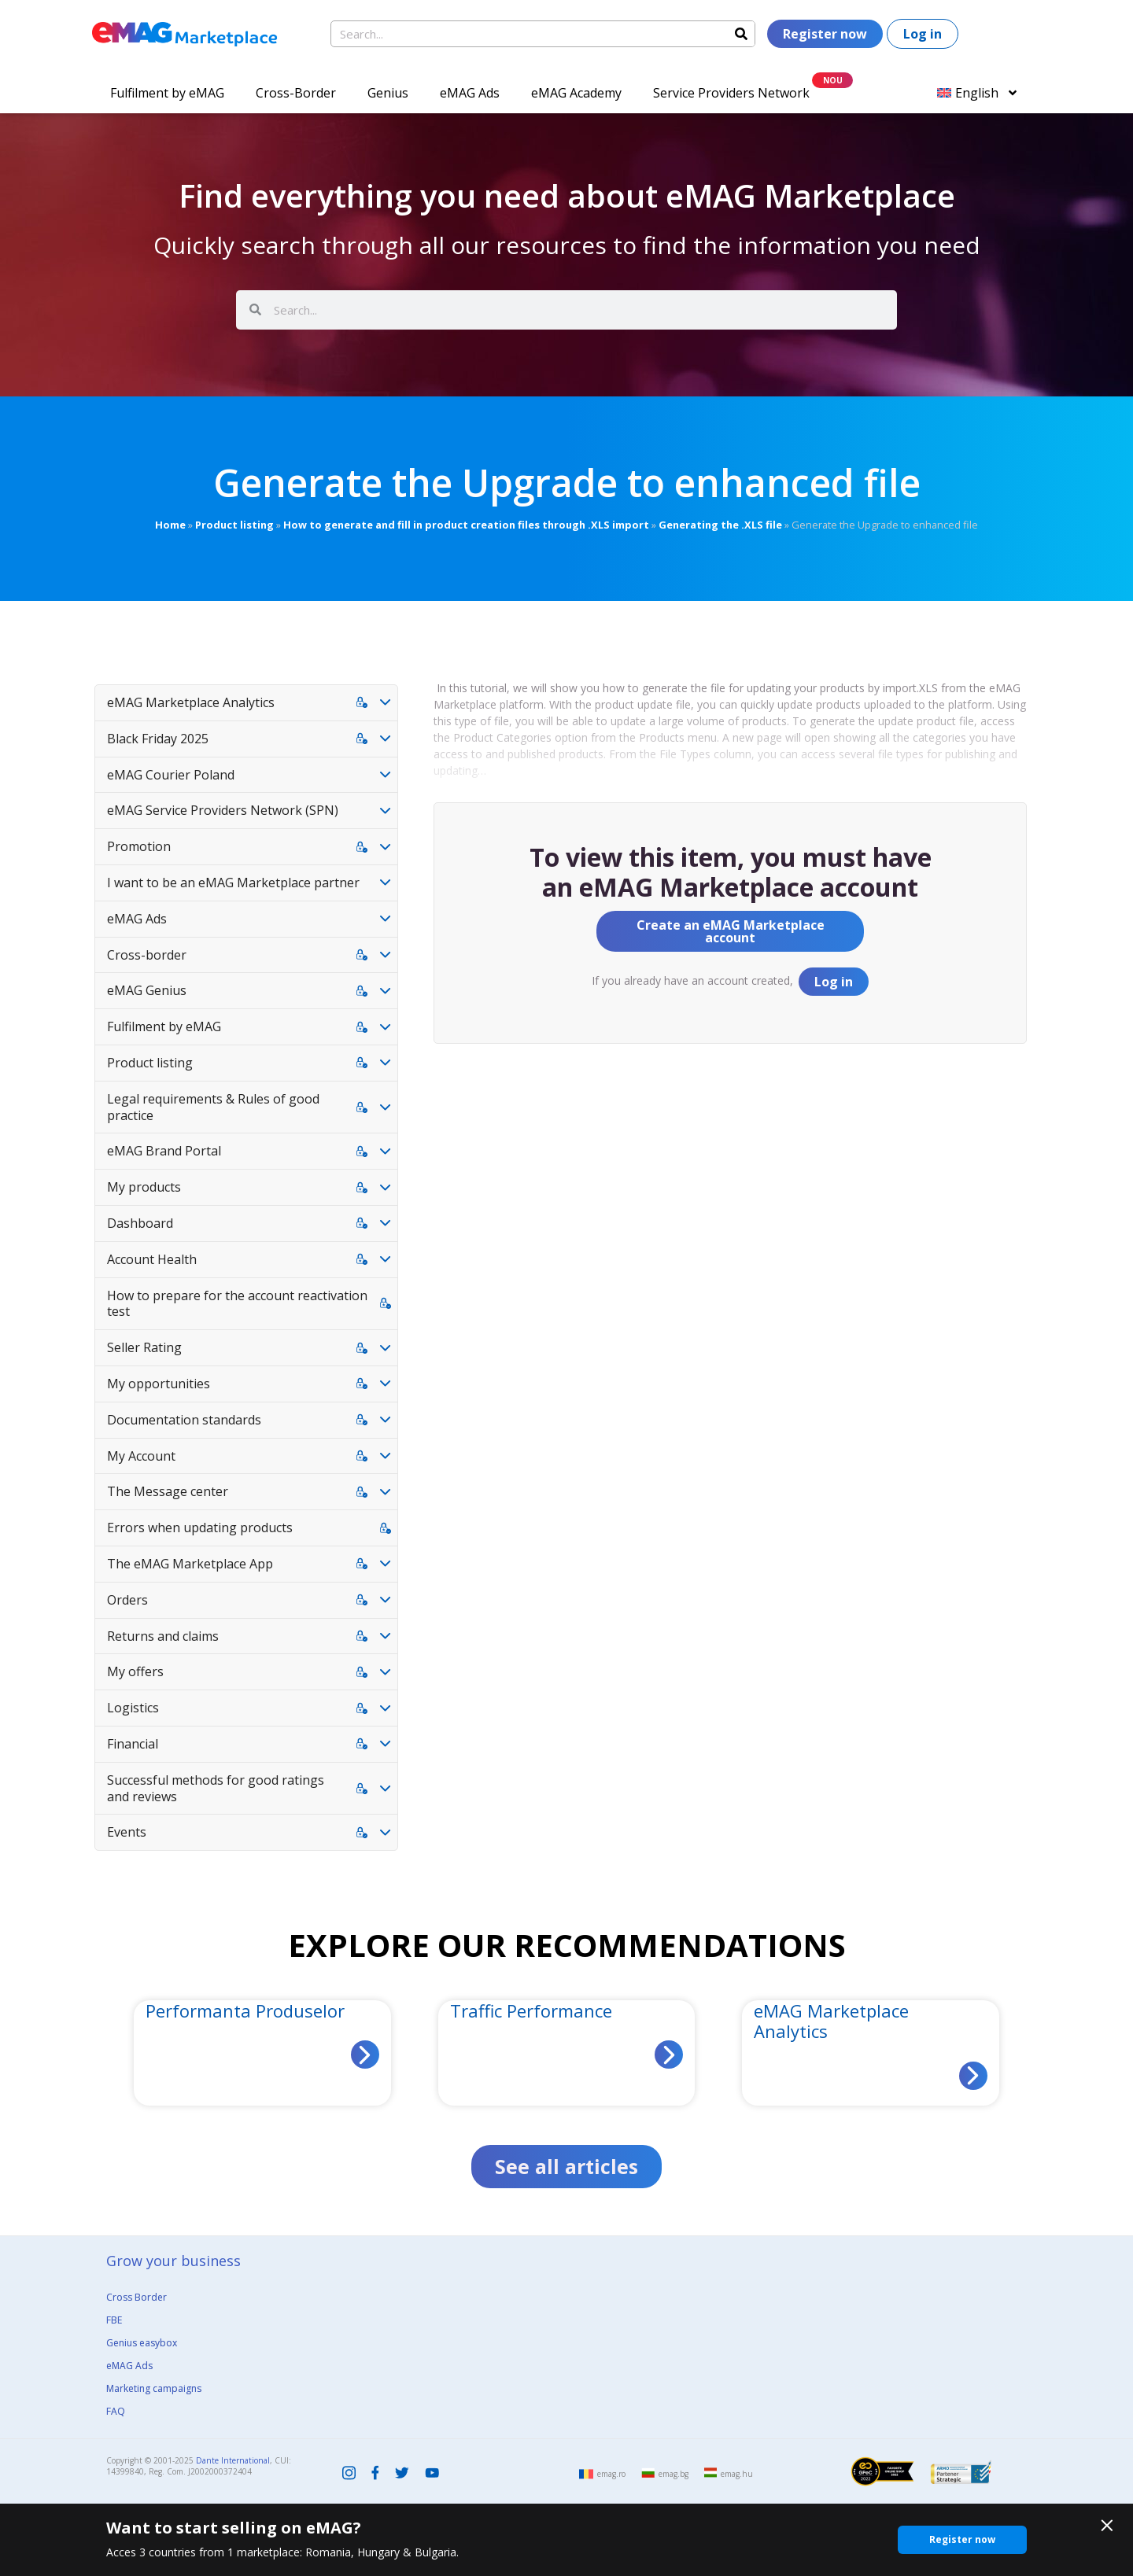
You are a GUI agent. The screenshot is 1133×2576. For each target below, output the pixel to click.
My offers (135, 1671)
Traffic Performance (531, 2010)
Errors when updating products (200, 1527)
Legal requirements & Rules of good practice (213, 1107)
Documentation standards (184, 1419)
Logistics (133, 1707)
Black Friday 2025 (158, 738)
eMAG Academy (576, 92)
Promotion (139, 846)
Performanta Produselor (245, 2010)
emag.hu (737, 2473)
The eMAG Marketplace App (190, 1563)
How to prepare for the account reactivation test (237, 1304)
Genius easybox (141, 2342)
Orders (127, 1600)
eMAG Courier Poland (170, 774)
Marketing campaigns (153, 2388)
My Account (141, 1456)
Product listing (234, 525)
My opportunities (158, 1383)
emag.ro (611, 2473)
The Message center (167, 1491)
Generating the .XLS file (720, 525)
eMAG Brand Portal (164, 1150)
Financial (132, 1743)
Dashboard (140, 1223)
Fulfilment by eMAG (167, 92)
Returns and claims (163, 1636)
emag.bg (673, 2473)
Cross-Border (296, 92)
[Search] (741, 33)
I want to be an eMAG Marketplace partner (233, 882)
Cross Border (136, 2297)
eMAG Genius (146, 990)
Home (170, 525)
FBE (114, 2320)
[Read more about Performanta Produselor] (365, 2054)
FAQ (115, 2411)
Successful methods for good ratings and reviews (215, 1788)
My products (144, 1187)
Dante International (233, 2460)
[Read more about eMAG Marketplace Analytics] (973, 2076)
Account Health (152, 1259)
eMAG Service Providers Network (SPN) (222, 810)
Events (126, 1832)
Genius (387, 92)
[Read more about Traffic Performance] (669, 2054)
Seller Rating (144, 1347)
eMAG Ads (470, 92)
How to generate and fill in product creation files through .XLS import (466, 525)
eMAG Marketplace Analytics (191, 702)
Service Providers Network (731, 92)
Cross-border (146, 955)
